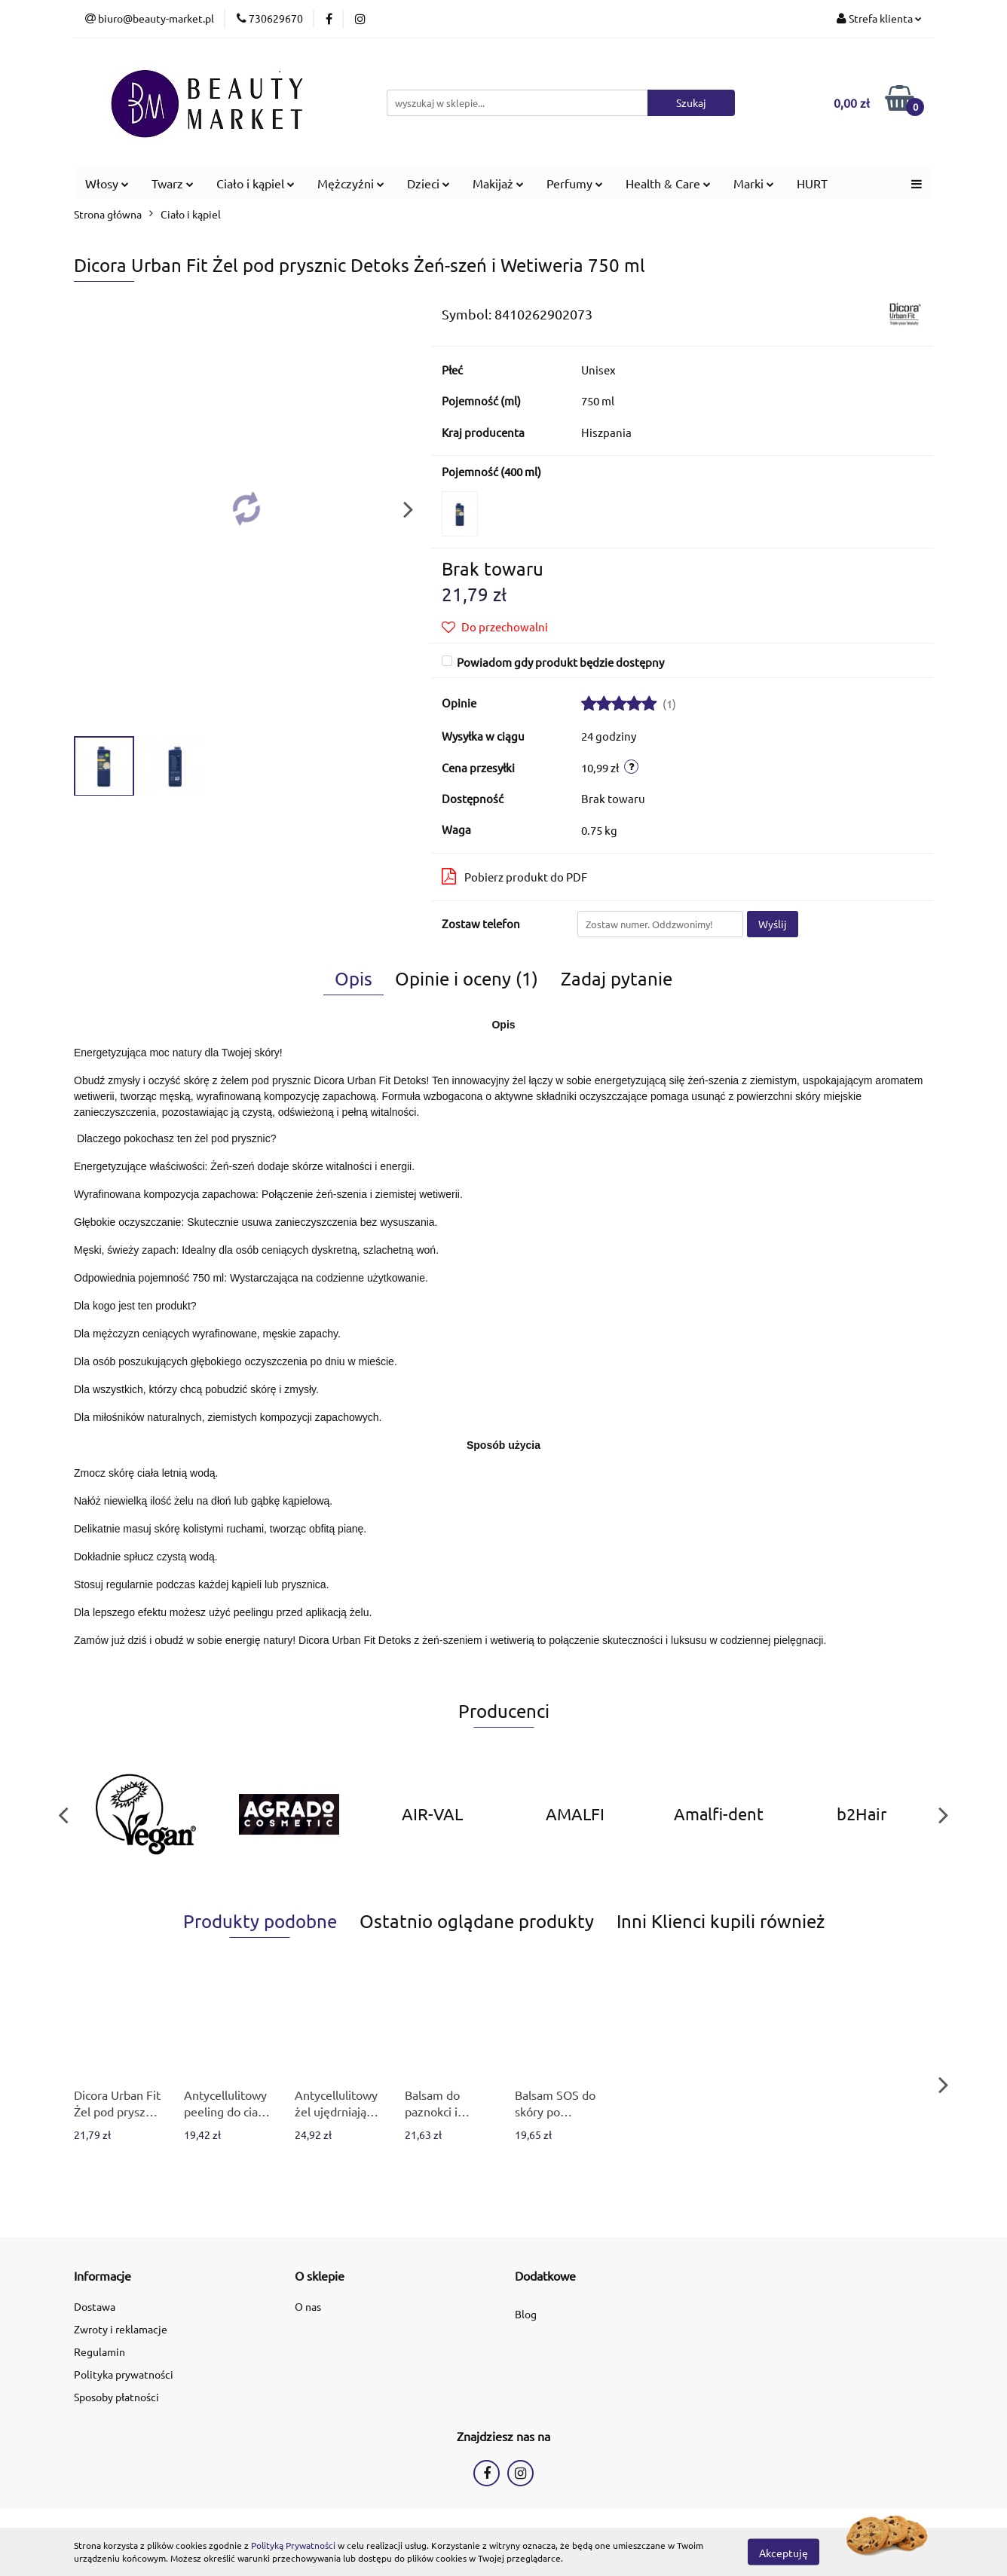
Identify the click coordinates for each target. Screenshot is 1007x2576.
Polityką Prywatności (293, 2545)
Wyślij (772, 923)
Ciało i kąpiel (255, 183)
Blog (526, 2314)
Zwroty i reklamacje (120, 2329)
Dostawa (94, 2306)
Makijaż (498, 183)
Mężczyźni (350, 183)
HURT (812, 183)
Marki (753, 183)
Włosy (107, 183)
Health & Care (668, 183)
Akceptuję (783, 2552)
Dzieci (428, 183)
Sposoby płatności (116, 2396)
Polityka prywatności (123, 2374)
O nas (308, 2306)
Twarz (173, 183)
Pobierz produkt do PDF (514, 876)
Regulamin (99, 2351)
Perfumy (574, 183)
